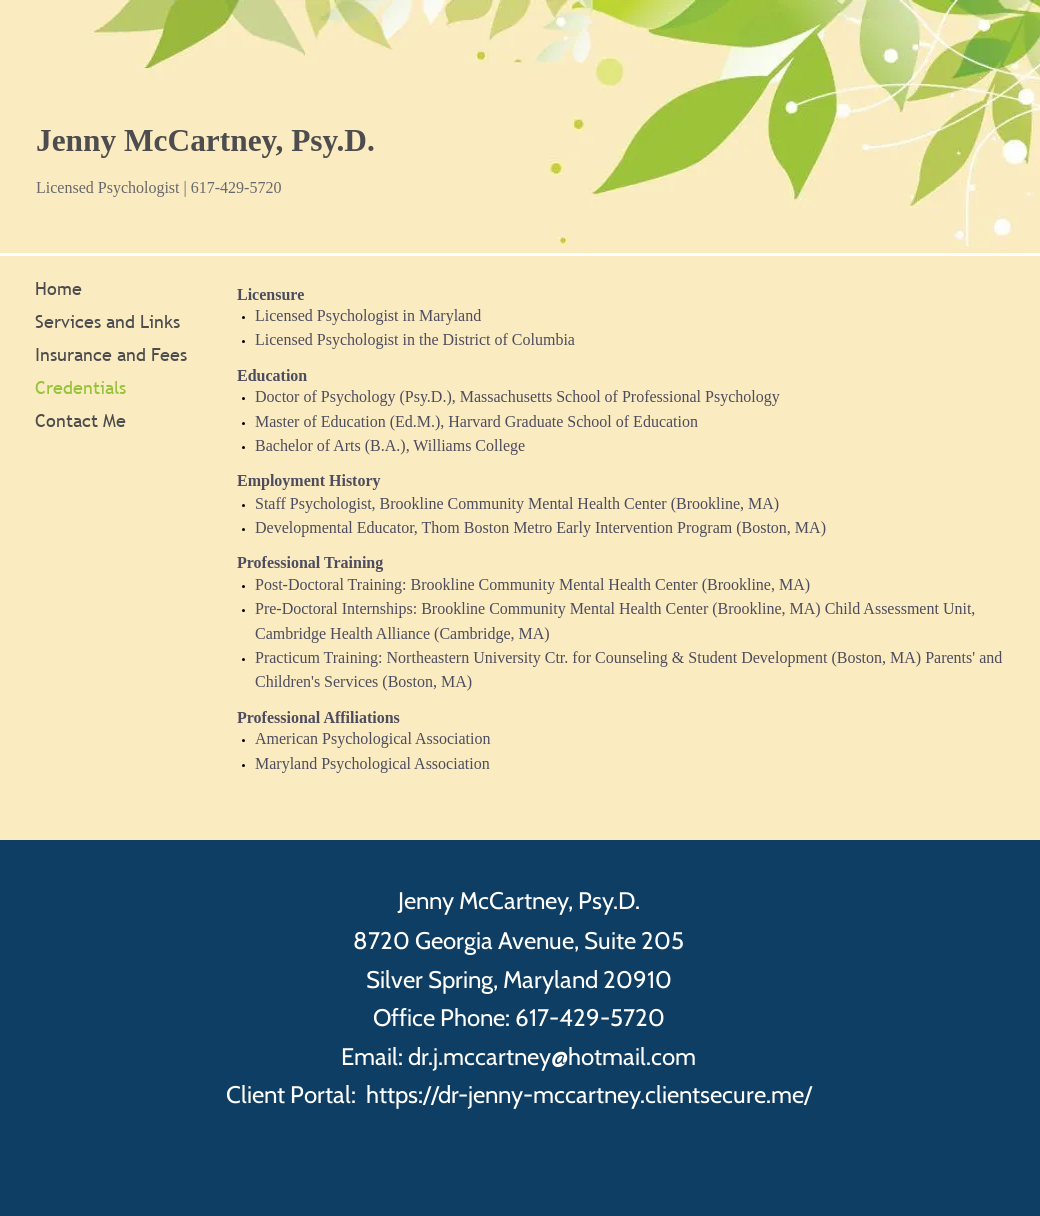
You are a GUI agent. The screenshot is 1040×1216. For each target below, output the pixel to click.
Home (58, 288)
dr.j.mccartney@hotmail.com (552, 1056)
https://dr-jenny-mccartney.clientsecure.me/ (589, 1094)
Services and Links (107, 321)
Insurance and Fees (111, 354)
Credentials (80, 387)
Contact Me (80, 420)
